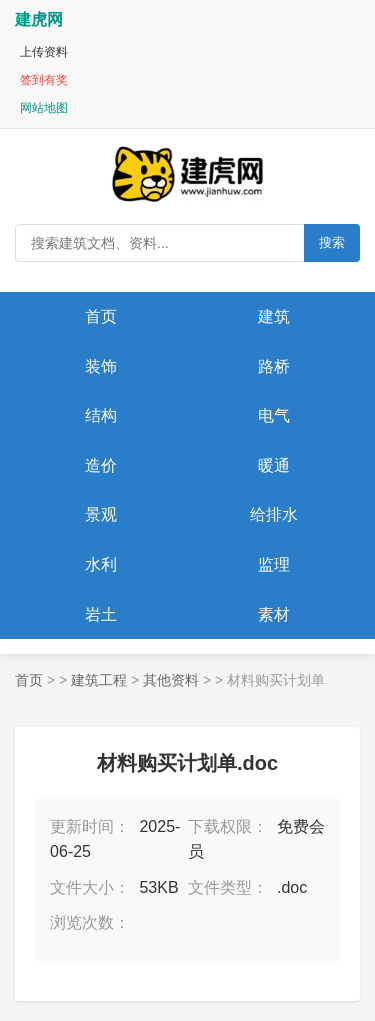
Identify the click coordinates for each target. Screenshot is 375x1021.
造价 (101, 465)
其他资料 (171, 680)
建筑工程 (99, 680)
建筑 (274, 316)
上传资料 (44, 52)
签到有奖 (44, 80)
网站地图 (44, 108)
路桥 (274, 366)
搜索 (332, 242)
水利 (101, 564)
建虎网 (39, 19)
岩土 (101, 614)
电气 (274, 415)
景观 (101, 514)
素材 (274, 614)
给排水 (274, 514)
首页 (101, 316)
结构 (101, 415)
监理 (274, 564)
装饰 (101, 366)
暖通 (274, 465)
